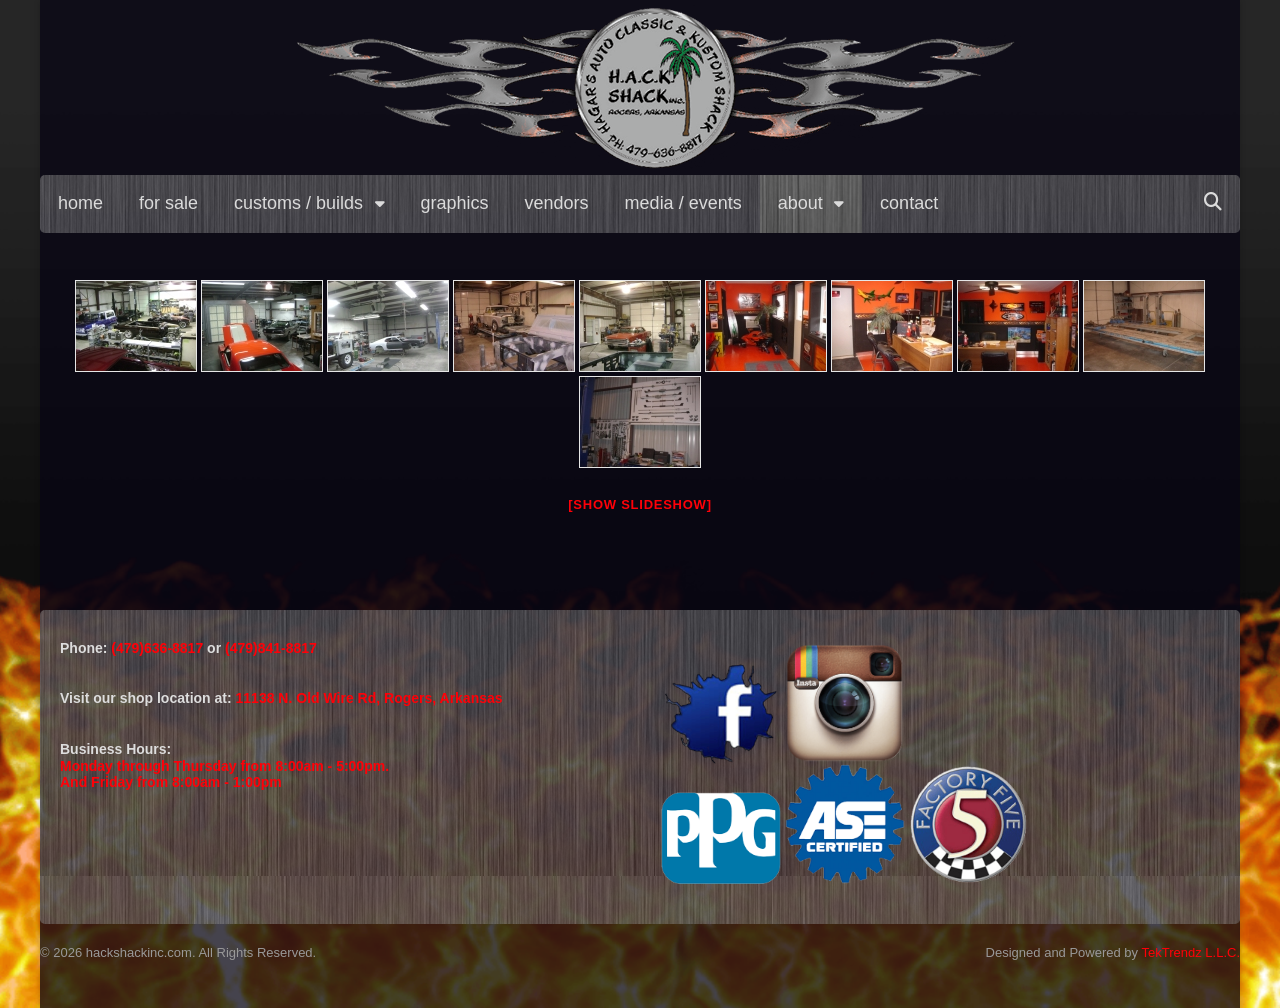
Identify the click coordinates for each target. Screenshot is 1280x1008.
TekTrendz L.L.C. (1190, 952)
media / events (683, 203)
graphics (455, 203)
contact (909, 203)
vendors (557, 203)
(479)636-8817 (159, 648)
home (80, 203)
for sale (168, 203)
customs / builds (298, 203)
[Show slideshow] (639, 504)
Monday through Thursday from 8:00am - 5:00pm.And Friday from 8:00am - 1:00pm (224, 774)
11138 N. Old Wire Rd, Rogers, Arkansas (369, 698)
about (800, 203)
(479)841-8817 (271, 648)
